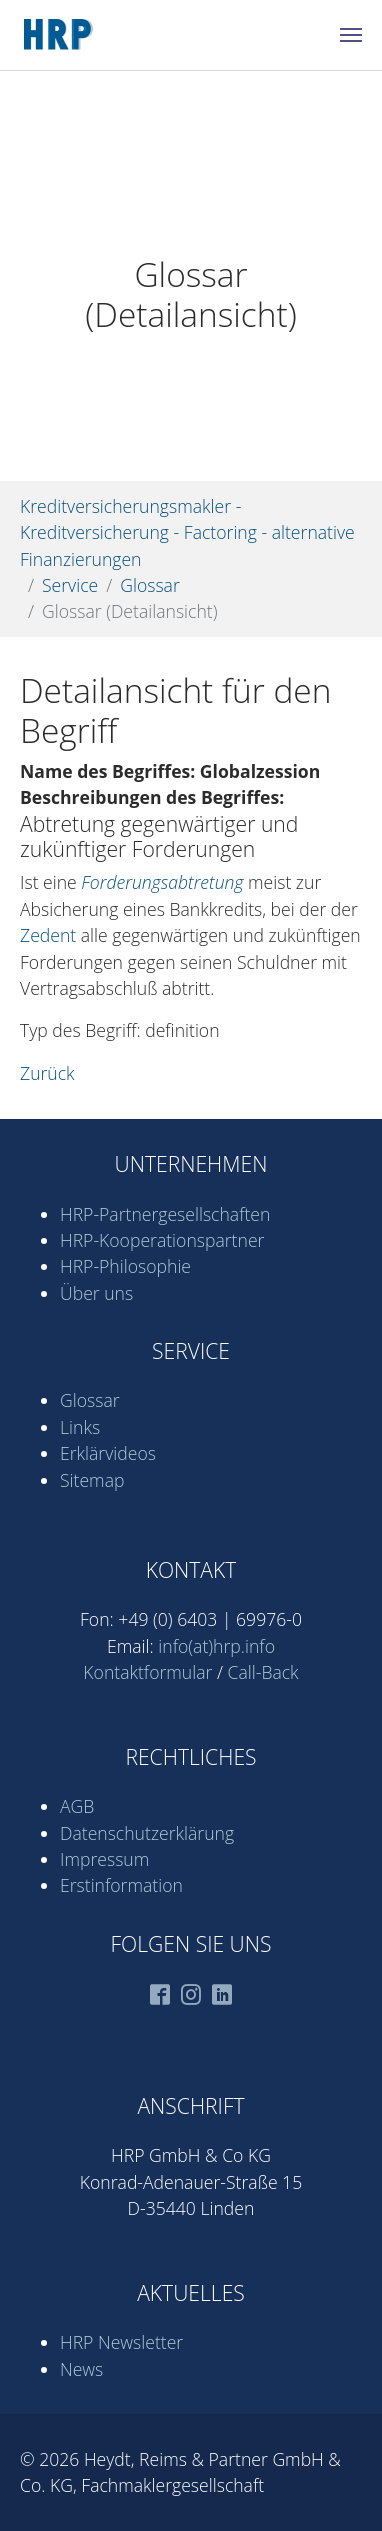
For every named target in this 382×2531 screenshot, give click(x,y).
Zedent (48, 935)
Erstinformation (121, 1885)
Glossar (90, 1400)
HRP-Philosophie (125, 1266)
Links (80, 1427)
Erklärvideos (108, 1453)
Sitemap (92, 1480)
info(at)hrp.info (216, 1646)
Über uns (96, 1293)
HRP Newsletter (121, 2342)
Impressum (104, 1859)
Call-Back (263, 1672)
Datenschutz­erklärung (147, 1833)
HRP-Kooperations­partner (162, 1240)
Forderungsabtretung (162, 882)
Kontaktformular (147, 1672)
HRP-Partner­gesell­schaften (165, 1214)
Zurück (47, 1073)
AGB (77, 1806)
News (81, 2369)
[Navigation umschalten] (351, 35)
